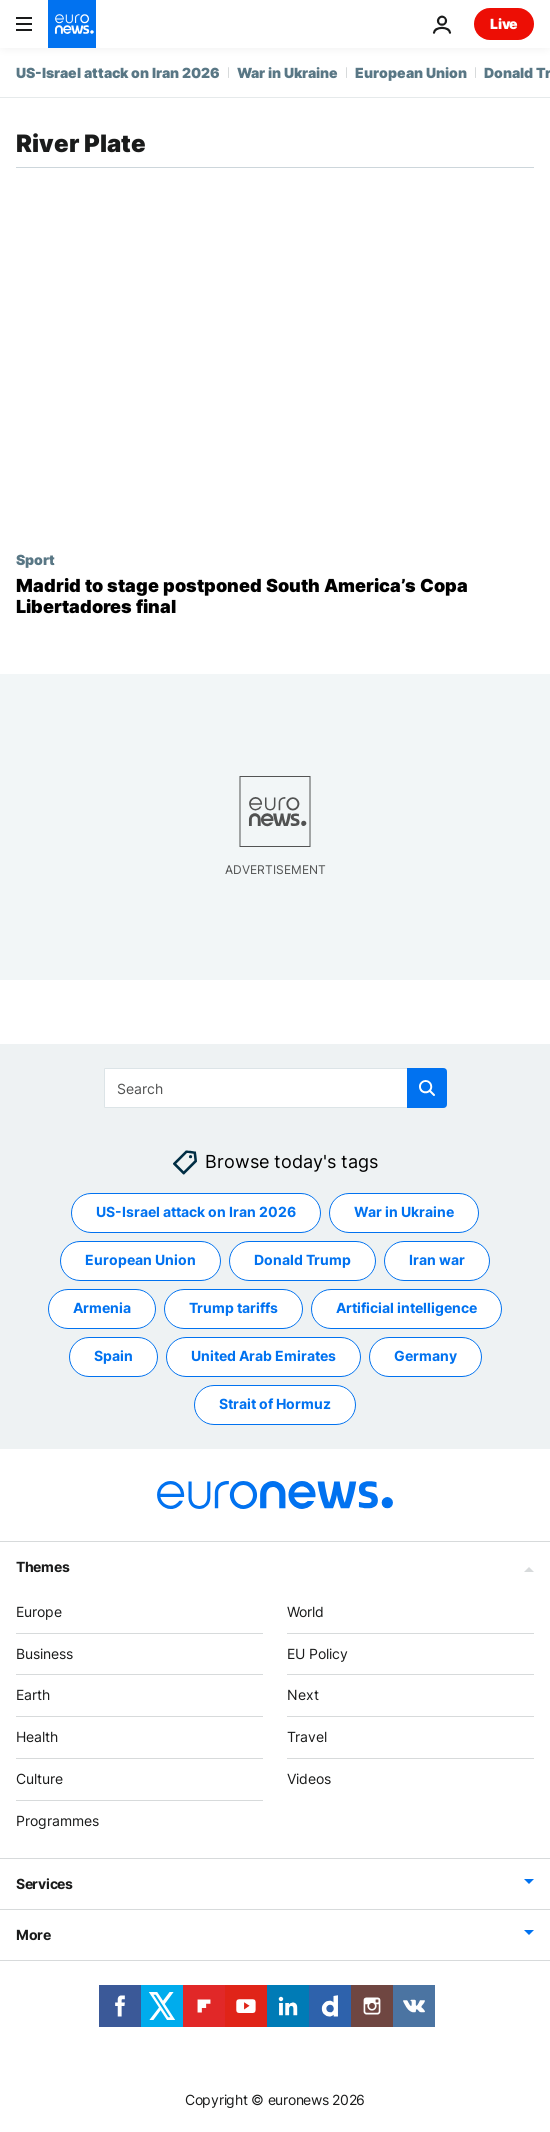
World (305, 1611)
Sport (35, 559)
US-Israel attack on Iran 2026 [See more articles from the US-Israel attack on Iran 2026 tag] (196, 1211)
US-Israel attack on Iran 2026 (118, 72)
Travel (307, 1736)
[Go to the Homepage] (72, 24)
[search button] (427, 1088)
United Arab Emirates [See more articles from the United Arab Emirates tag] (263, 1355)
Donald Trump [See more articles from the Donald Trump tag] (302, 1259)
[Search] (275, 1088)
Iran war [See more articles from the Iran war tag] (437, 1259)
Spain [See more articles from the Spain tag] (113, 1355)
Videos (309, 1778)
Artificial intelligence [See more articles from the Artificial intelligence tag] (406, 1307)
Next (303, 1694)
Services (44, 1882)
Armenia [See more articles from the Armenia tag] (102, 1307)
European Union (411, 72)
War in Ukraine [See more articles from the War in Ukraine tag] (404, 1211)
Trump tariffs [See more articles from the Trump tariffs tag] (233, 1307)
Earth (33, 1694)
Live (504, 23)
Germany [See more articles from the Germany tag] (425, 1355)
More (33, 1933)
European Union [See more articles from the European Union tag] (140, 1259)
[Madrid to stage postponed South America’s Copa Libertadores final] (275, 596)
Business (44, 1652)
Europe (39, 1611)
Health (37, 1736)
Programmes (57, 1820)
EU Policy (317, 1652)
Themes (42, 1566)
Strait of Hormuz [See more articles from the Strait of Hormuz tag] (275, 1403)
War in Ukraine (287, 72)
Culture (39, 1778)
